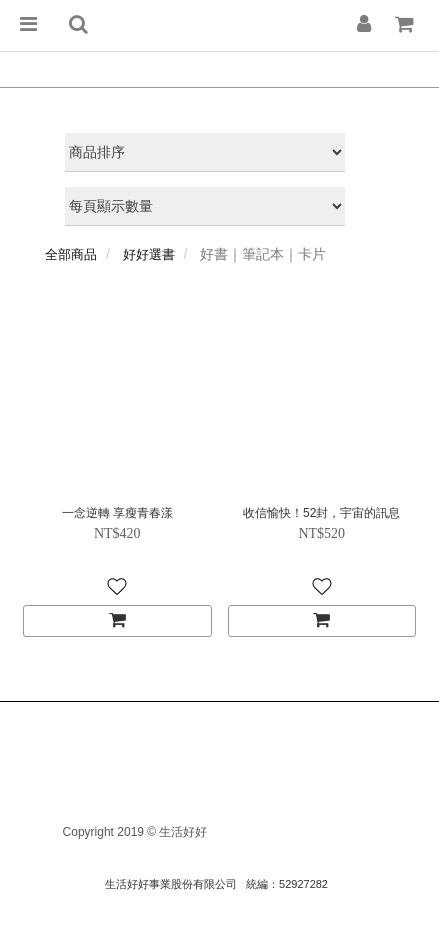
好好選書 (149, 254)
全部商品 (71, 254)
